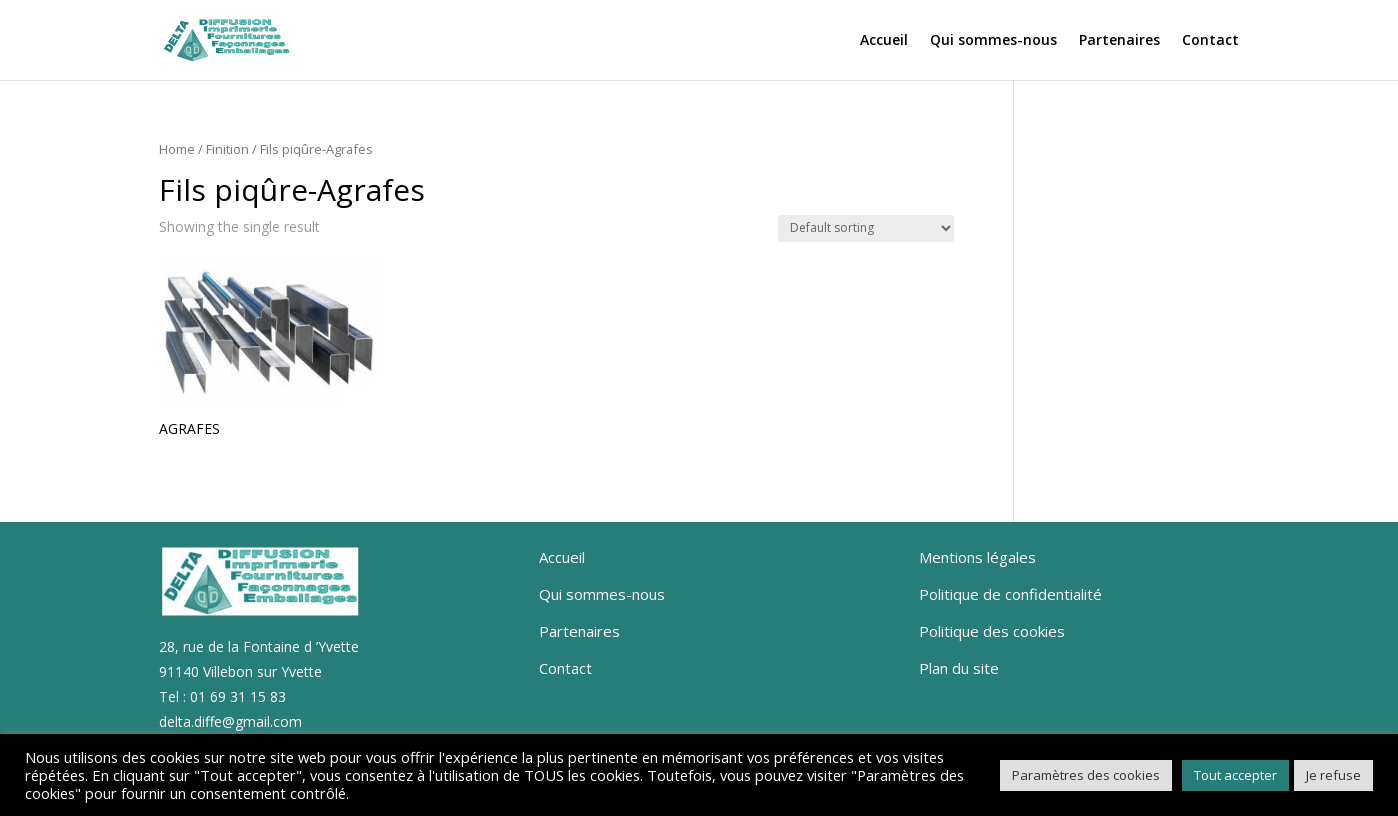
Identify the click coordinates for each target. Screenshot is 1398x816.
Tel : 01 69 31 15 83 (222, 696)
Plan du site (959, 668)
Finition (227, 149)
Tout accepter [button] (1235, 775)
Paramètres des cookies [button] (1086, 775)
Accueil (884, 41)
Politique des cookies (992, 631)
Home (177, 149)
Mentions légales (977, 557)
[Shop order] (866, 228)
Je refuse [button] (1333, 775)
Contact (1210, 41)
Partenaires (1119, 41)
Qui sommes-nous (993, 41)
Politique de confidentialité (1010, 594)
